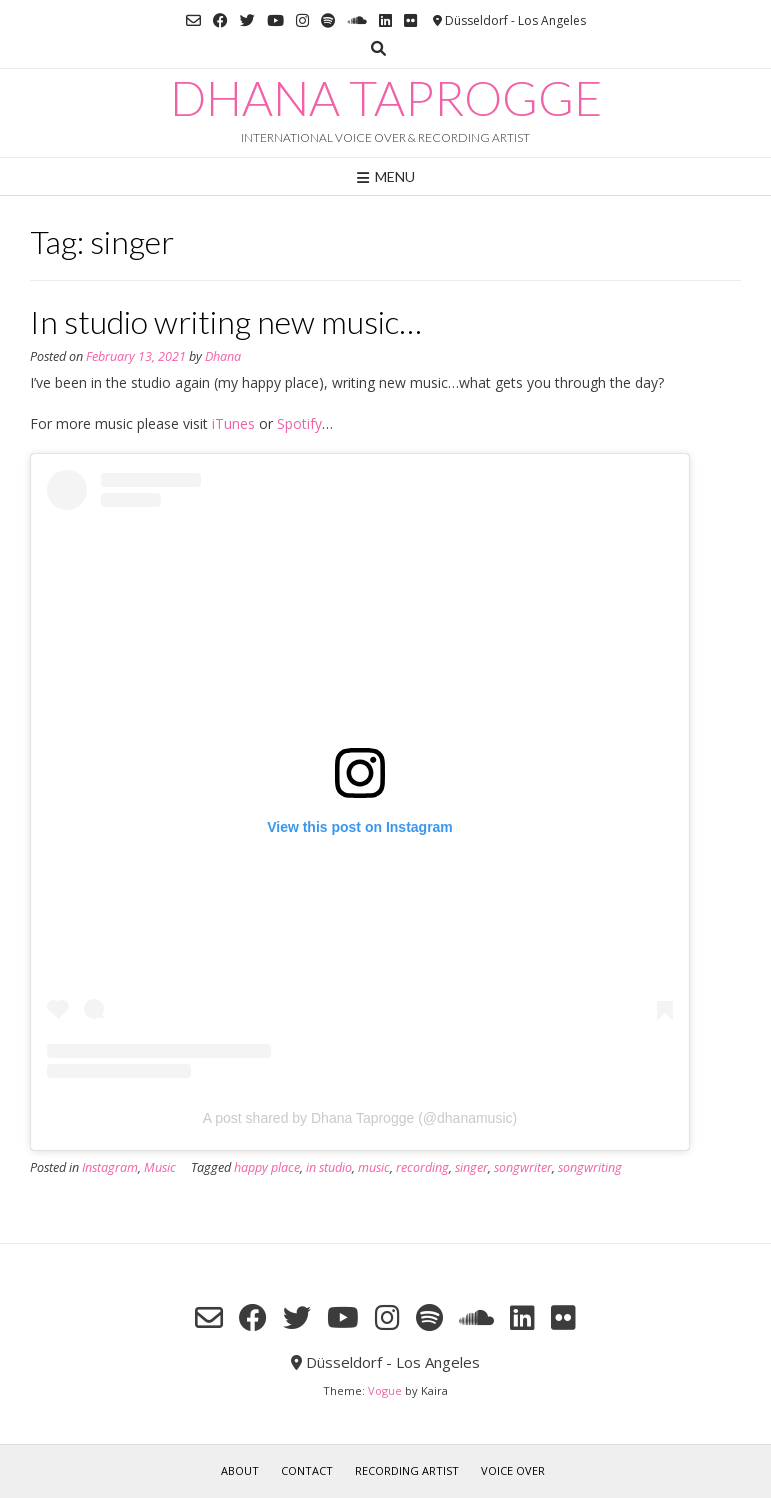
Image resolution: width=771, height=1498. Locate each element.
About (240, 1470)
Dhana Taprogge (386, 98)
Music (160, 1167)
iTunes (233, 423)
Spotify (299, 423)
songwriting (590, 1167)
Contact (307, 1470)
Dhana (223, 356)
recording (422, 1167)
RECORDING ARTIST (407, 1470)
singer (471, 1167)
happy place (267, 1167)
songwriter (523, 1167)
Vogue (385, 1390)
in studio (329, 1167)
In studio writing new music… (226, 321)
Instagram (110, 1167)
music (374, 1167)
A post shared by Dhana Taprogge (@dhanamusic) (360, 1118)
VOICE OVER (513, 1470)
